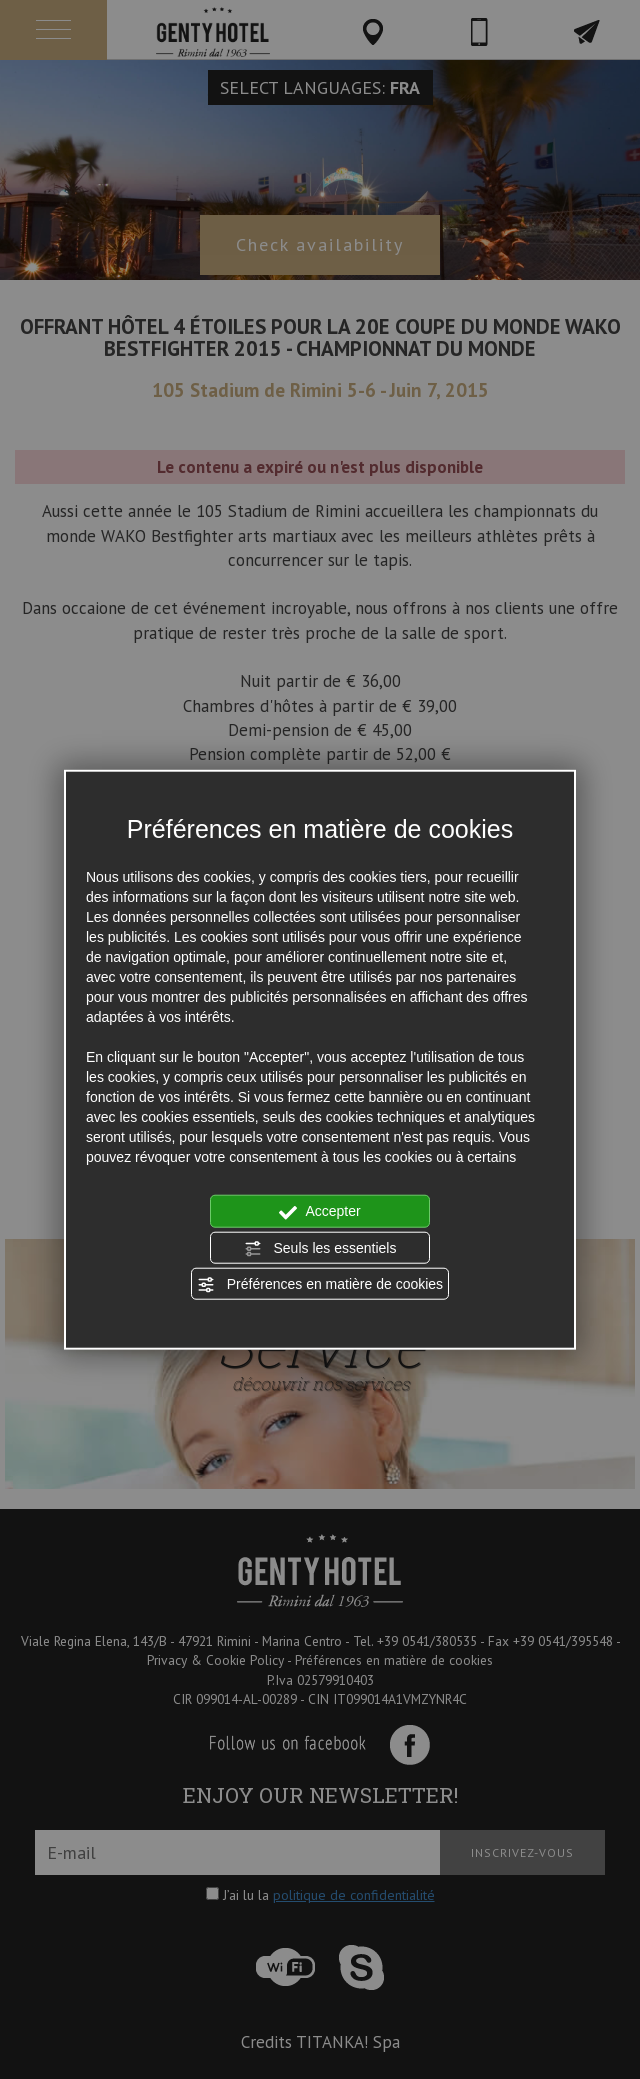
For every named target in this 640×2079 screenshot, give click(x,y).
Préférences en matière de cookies (320, 1285)
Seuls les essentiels (320, 1248)
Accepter (319, 1212)
